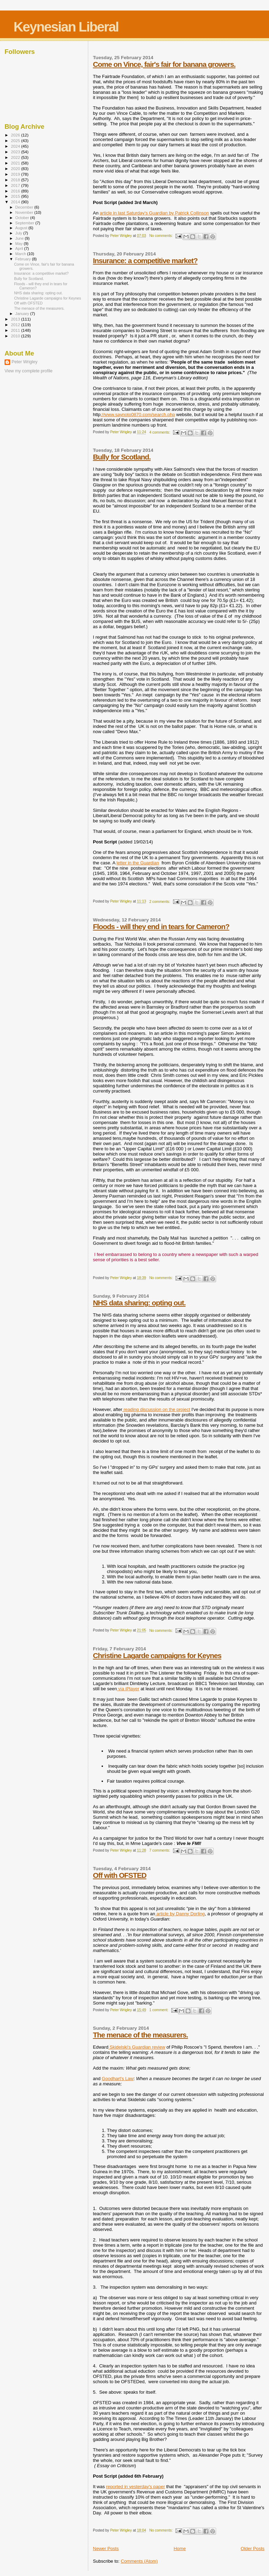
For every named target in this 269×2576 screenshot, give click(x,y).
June (20, 238)
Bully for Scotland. (122, 457)
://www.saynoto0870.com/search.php (138, 414)
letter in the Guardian (138, 862)
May (19, 243)
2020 (16, 168)
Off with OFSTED (119, 1875)
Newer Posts (106, 2548)
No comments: (161, 236)
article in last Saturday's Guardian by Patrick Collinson (154, 213)
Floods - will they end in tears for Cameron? (161, 926)
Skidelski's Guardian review (136, 2047)
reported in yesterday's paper (135, 2486)
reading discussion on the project (156, 1409)
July (19, 233)
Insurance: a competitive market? (145, 261)
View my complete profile (29, 370)
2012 (16, 324)
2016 (16, 191)
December (24, 207)
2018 (16, 179)
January (22, 313)
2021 (16, 163)
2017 (16, 185)
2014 (16, 201)
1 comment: (159, 2010)
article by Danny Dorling (180, 1913)
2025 (16, 140)
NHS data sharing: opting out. (139, 1303)
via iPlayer (128, 1688)
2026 (16, 135)
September (25, 223)
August (22, 228)
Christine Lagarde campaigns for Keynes (157, 1655)
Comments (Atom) (139, 2561)
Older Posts (252, 2548)
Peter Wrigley (24, 361)
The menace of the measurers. (140, 2035)
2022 (16, 157)
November (24, 212)
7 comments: (160, 1850)
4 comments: (160, 432)
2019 (16, 174)
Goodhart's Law (118, 2078)
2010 (16, 336)
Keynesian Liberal (65, 26)
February (23, 259)
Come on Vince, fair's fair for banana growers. (164, 64)
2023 (16, 151)
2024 (16, 146)
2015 (16, 196)
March (21, 254)
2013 (16, 319)
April (19, 248)
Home (180, 2548)
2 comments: (160, 902)
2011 (16, 330)
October (22, 218)
